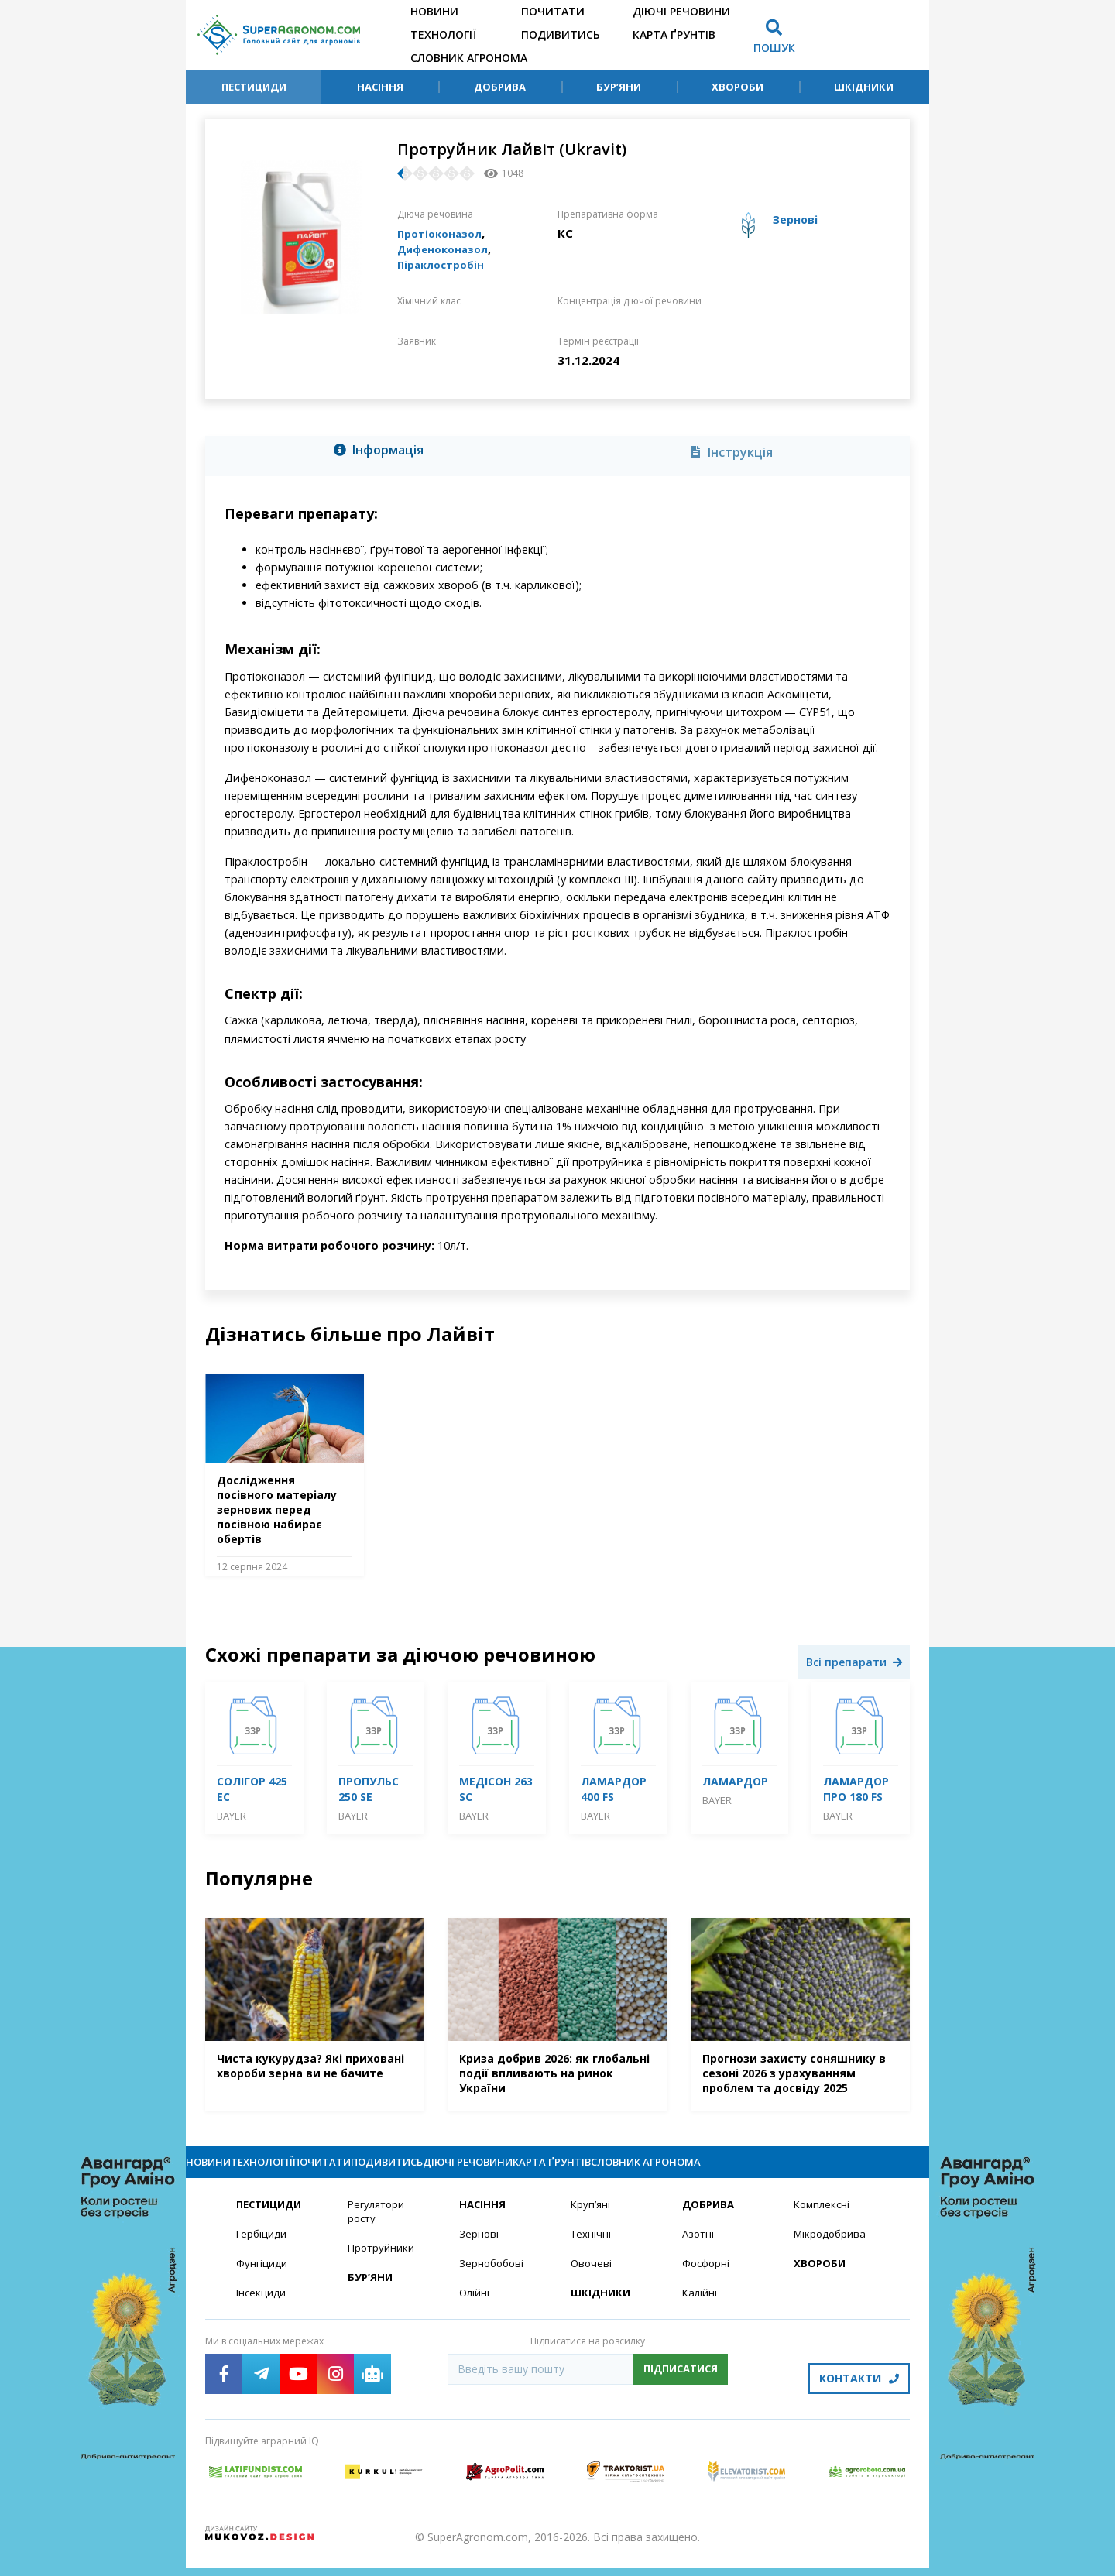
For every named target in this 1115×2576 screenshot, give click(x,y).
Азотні (699, 2249)
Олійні (475, 2309)
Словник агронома (468, 57)
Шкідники (864, 87)
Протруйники (382, 2263)
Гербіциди (262, 2249)
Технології (443, 34)
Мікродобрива (832, 2249)
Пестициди (253, 87)
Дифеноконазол (447, 248)
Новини (434, 11)
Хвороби (737, 87)
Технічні (591, 2249)
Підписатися (680, 2385)
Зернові (479, 2249)
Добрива (500, 87)
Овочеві (592, 2279)
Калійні (700, 2309)
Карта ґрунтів (674, 34)
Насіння (380, 87)
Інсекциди (261, 2309)
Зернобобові (493, 2279)
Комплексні (823, 2218)
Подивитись (560, 34)
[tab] (383, 453)
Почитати (553, 11)
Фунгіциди (262, 2279)
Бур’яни (618, 87)
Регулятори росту (378, 2226)
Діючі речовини (681, 11)
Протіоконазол (444, 233)
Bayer (231, 1816)
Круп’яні (591, 2218)
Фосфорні (707, 2279)
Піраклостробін (445, 264)
